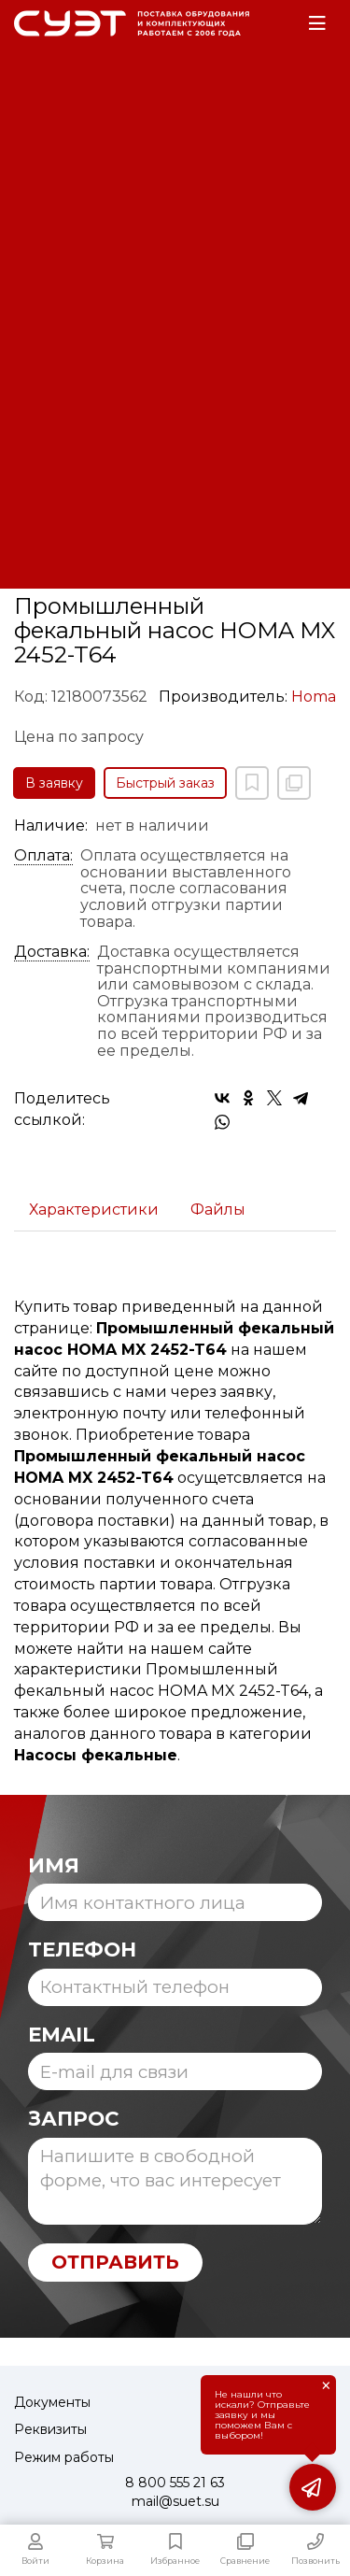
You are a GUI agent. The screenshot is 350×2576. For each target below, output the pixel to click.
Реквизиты (50, 2429)
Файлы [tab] (217, 1209)
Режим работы (64, 2457)
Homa (313, 696)
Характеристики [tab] (94, 1209)
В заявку (54, 783)
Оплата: (43, 855)
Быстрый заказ (165, 783)
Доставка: (52, 952)
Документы (52, 2402)
